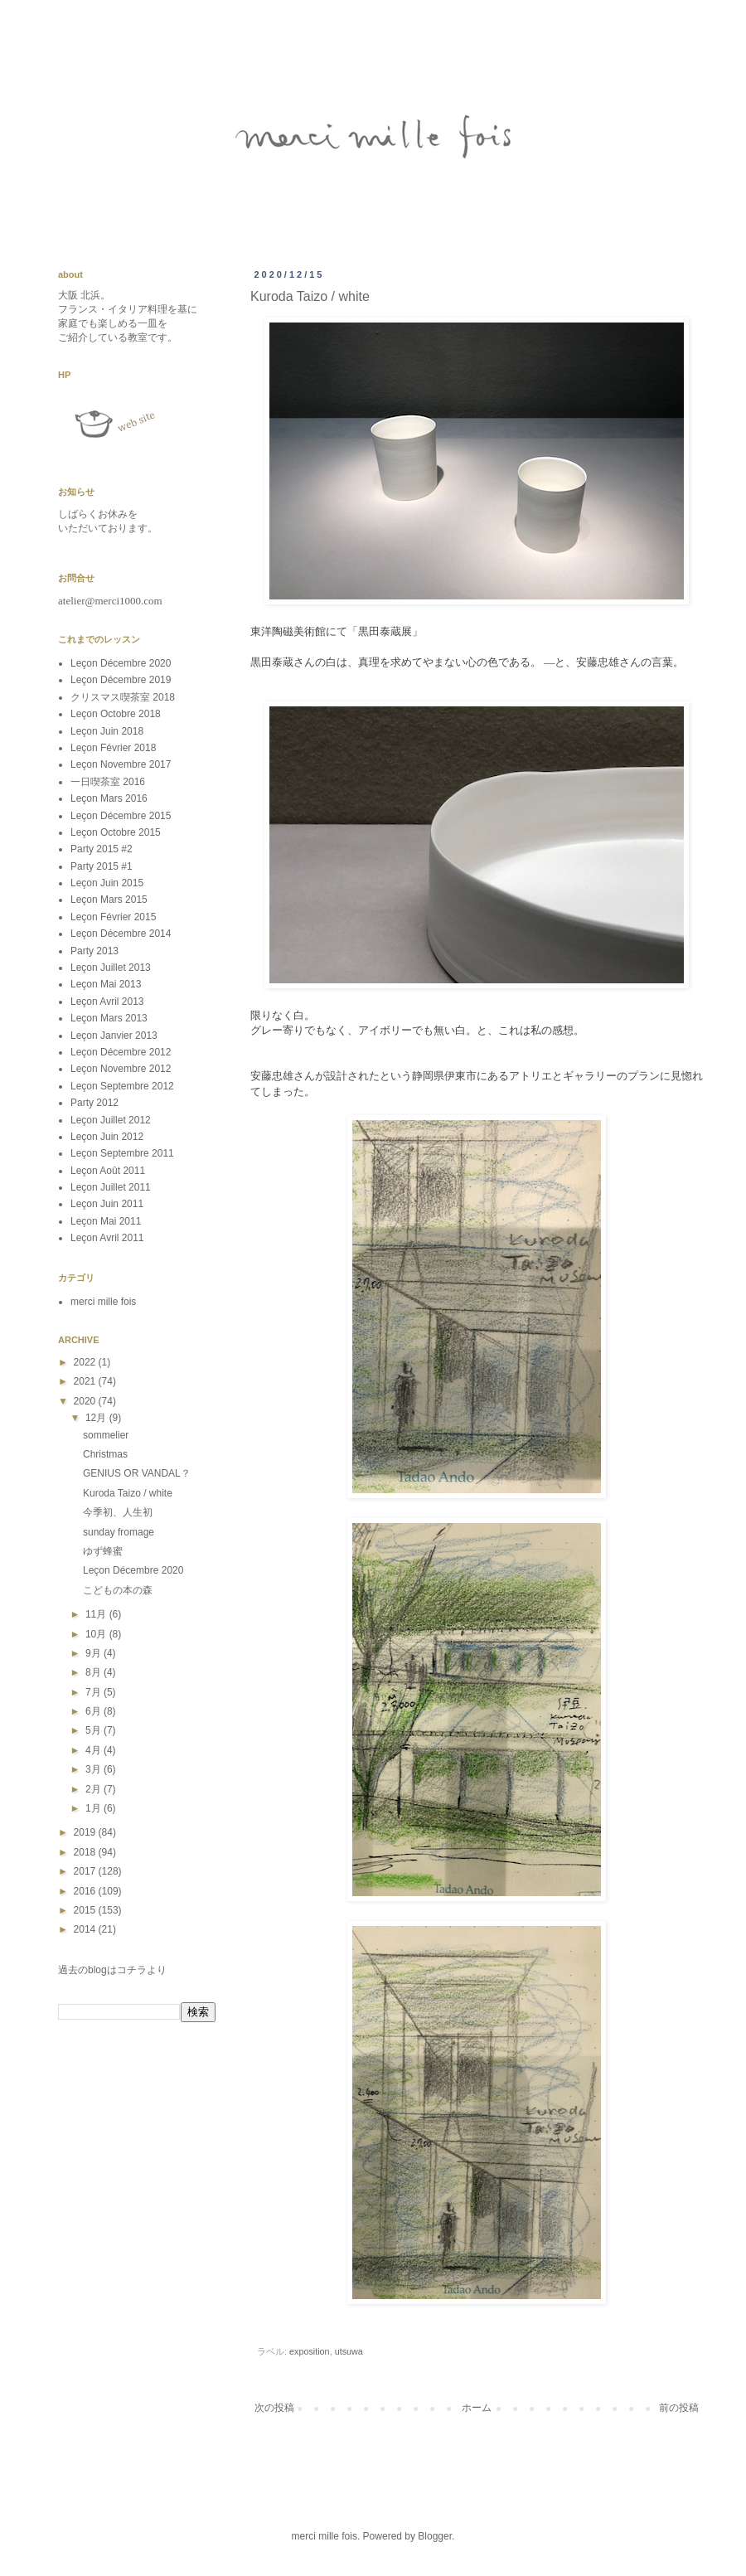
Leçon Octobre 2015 (115, 832)
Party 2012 (94, 1103)
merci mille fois (103, 1301)
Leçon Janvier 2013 (113, 1035)
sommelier (105, 1435)
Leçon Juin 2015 (106, 883)
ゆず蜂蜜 (103, 1551)
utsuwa (349, 2351)
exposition (309, 2351)
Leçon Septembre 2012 (122, 1086)
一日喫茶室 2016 (107, 782)
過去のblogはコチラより (112, 1970)
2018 (86, 1852)
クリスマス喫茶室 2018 (122, 697)
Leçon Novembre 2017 (120, 764)
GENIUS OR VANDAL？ (137, 1473)
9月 (94, 1653)
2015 (86, 1910)
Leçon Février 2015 (113, 917)
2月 (94, 1789)
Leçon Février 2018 (113, 748)
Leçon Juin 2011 (106, 1204)
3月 (94, 1769)
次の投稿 (274, 2407)
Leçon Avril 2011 (107, 1238)
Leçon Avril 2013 (107, 1001)
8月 (94, 1672)
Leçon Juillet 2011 (110, 1187)
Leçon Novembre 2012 (120, 1069)
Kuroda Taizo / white (127, 1493)
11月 (97, 1614)
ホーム (477, 2407)
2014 (86, 1929)
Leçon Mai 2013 (105, 984)
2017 (86, 1871)
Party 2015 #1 (101, 866)
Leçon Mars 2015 (109, 899)
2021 (86, 1381)
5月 (94, 1730)
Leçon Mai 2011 (105, 1221)
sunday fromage (118, 1532)
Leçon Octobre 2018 (115, 714)
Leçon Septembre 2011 (122, 1153)
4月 (94, 1750)
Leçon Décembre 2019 (120, 680)
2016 (86, 1891)
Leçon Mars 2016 (109, 798)
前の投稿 (679, 2407)
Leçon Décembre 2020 (120, 663)
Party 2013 (94, 951)
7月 (94, 1692)
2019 (86, 1832)
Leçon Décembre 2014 (120, 933)
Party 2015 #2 (101, 849)
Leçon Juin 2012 (106, 1136)
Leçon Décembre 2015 (120, 816)
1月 (94, 1808)
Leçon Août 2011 (107, 1170)
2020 (86, 1401)
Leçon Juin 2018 (106, 731)
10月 (97, 1634)
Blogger (435, 2536)
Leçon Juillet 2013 (110, 967)
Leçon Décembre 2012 (120, 1052)
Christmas (105, 1454)
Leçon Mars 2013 (109, 1018)
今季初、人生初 (118, 1512)
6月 (94, 1711)
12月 (97, 1418)
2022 (86, 1362)
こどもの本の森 (118, 1590)
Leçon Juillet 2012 (110, 1120)
